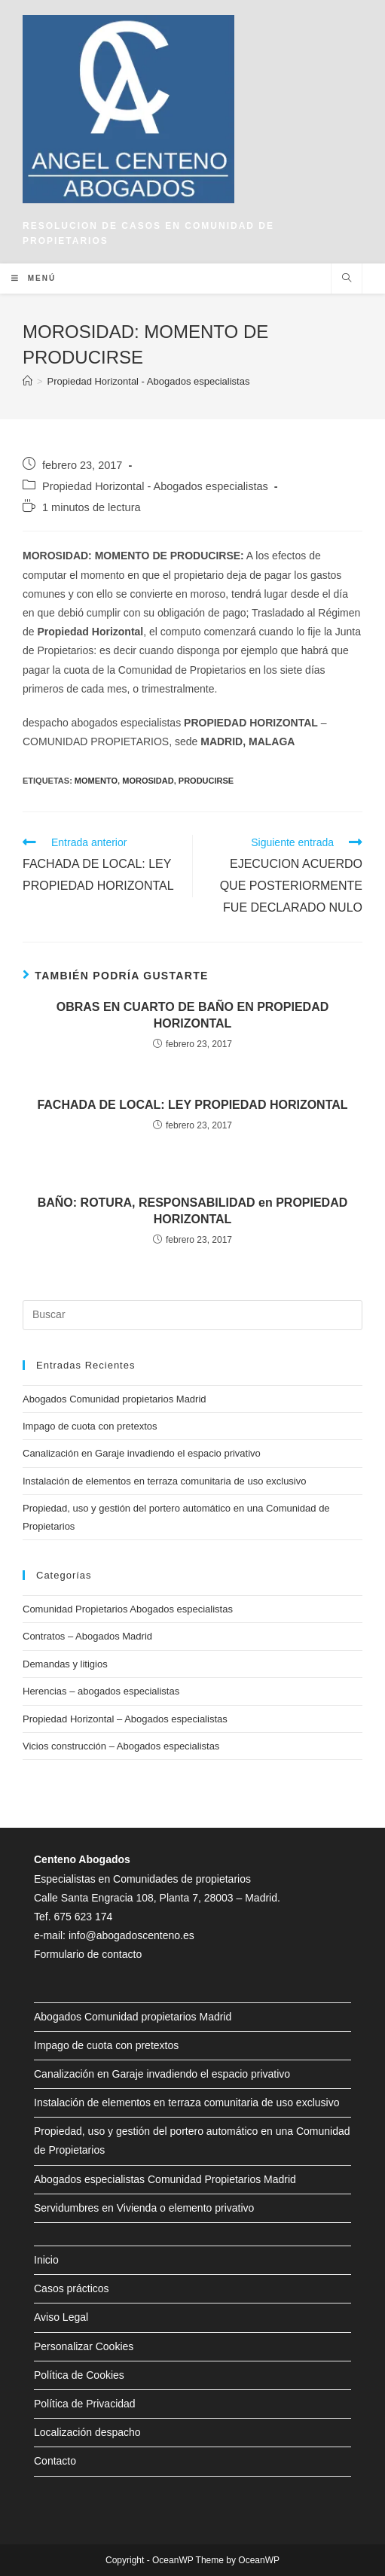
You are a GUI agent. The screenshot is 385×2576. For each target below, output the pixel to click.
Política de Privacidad (85, 2404)
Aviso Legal (61, 2317)
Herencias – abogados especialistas (101, 1691)
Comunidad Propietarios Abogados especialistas (128, 1609)
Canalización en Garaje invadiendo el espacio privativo (142, 1453)
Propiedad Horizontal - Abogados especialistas (155, 486)
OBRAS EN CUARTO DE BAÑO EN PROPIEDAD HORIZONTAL (193, 1015)
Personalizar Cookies (83, 2346)
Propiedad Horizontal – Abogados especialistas (125, 1719)
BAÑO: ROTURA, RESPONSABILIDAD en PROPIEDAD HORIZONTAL (193, 1211)
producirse (206, 780)
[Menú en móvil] (33, 278)
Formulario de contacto (88, 1954)
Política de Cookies (79, 2375)
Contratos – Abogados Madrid (87, 1636)
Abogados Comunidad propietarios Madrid (114, 1399)
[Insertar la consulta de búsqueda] (192, 1315)
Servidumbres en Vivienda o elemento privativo (144, 2208)
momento (96, 780)
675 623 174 (82, 1917)
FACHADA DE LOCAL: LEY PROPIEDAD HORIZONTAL (192, 1104)
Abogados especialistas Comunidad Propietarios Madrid (165, 2179)
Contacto (55, 2461)
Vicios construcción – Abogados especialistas (121, 1746)
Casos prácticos (71, 2288)
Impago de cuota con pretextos (90, 1426)
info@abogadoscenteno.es (131, 1935)
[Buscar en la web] (346, 279)
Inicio (46, 2260)
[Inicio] (27, 381)
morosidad (147, 780)
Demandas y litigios (65, 1664)
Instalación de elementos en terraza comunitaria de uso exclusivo (165, 1481)
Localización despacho (87, 2432)
